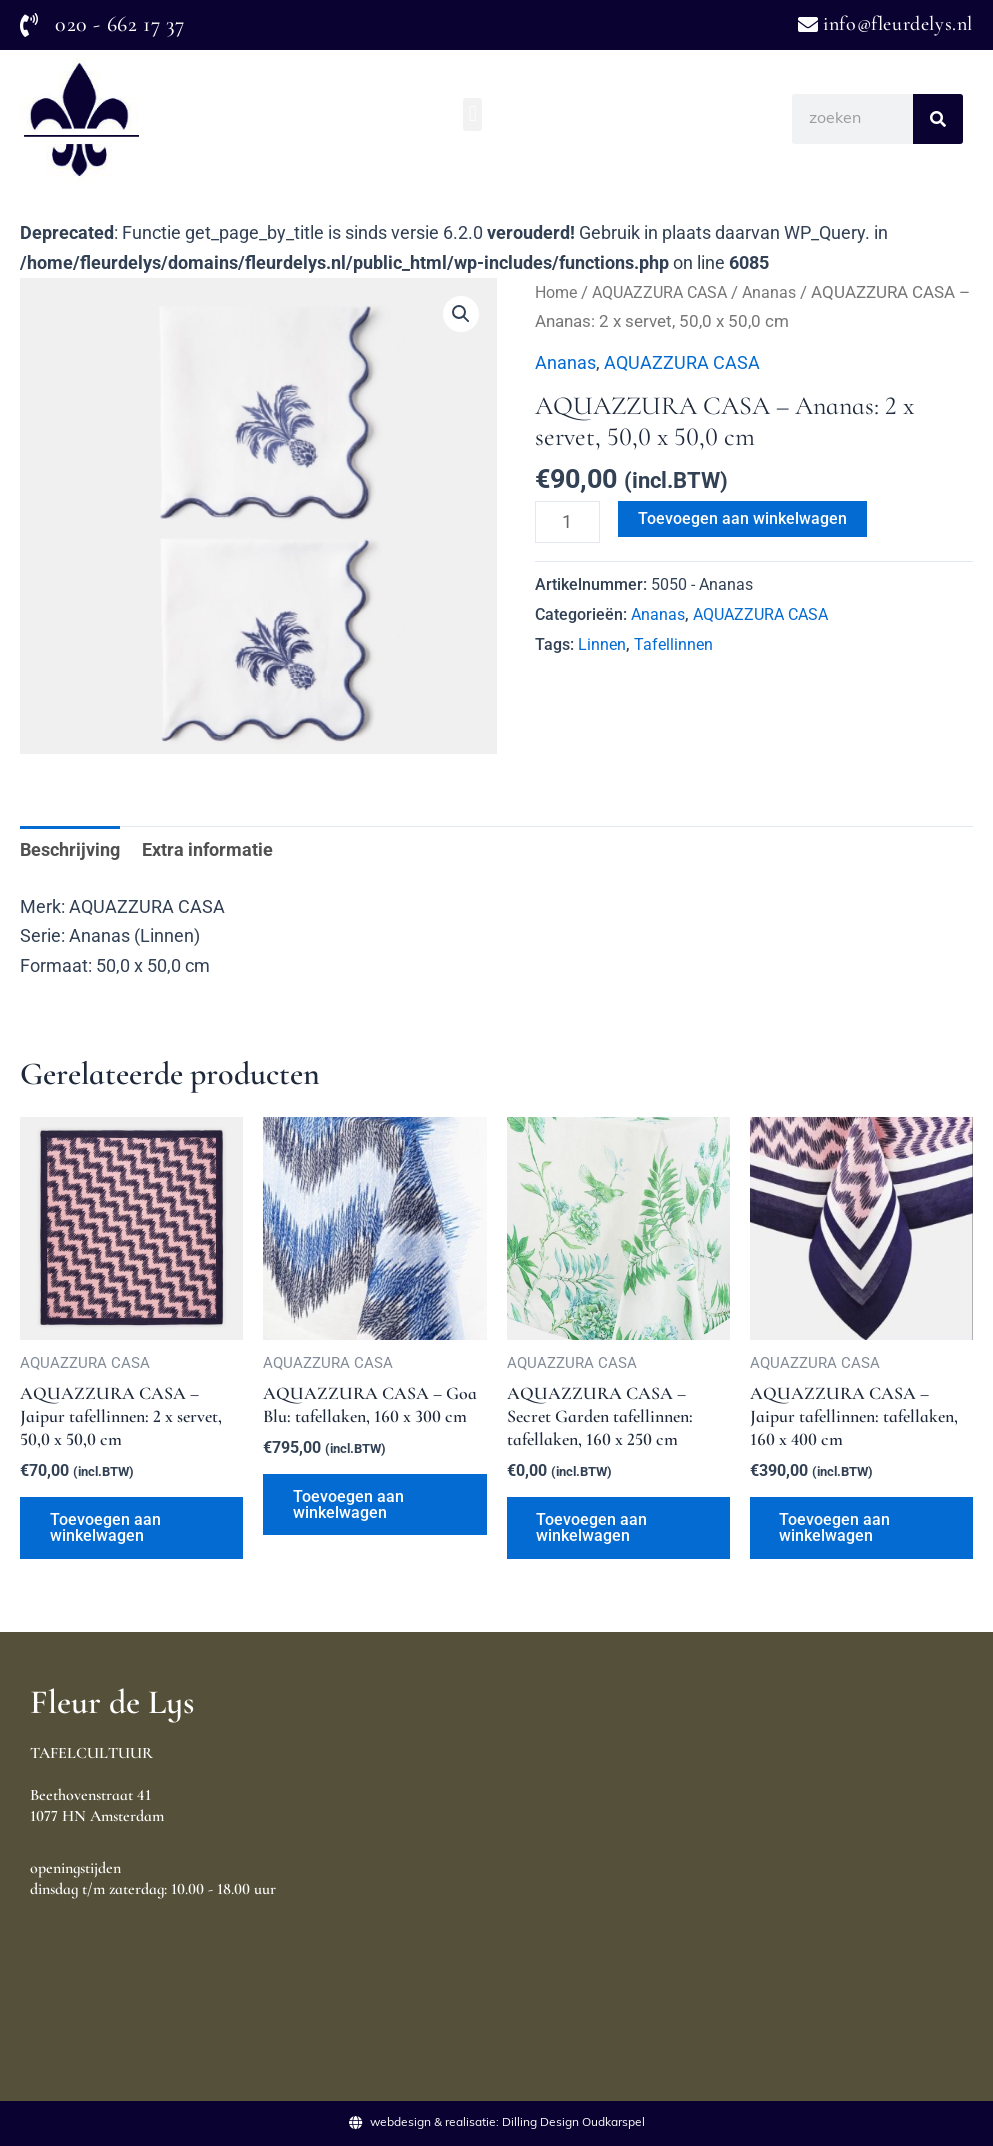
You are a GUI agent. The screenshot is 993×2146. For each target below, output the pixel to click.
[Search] (938, 119)
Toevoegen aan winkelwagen (742, 518)
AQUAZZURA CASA (668, 292)
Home (558, 292)
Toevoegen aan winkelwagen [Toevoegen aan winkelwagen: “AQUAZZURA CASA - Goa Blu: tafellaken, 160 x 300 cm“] (348, 1505)
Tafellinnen (673, 644)
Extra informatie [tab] (207, 849)
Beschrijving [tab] (70, 849)
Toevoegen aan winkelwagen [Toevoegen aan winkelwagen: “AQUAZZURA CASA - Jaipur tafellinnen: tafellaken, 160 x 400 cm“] (835, 1528)
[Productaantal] (567, 522)
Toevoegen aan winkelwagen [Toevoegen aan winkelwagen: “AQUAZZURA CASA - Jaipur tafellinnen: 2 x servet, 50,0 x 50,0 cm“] (105, 1528)
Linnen (602, 644)
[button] (472, 114)
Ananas (783, 292)
